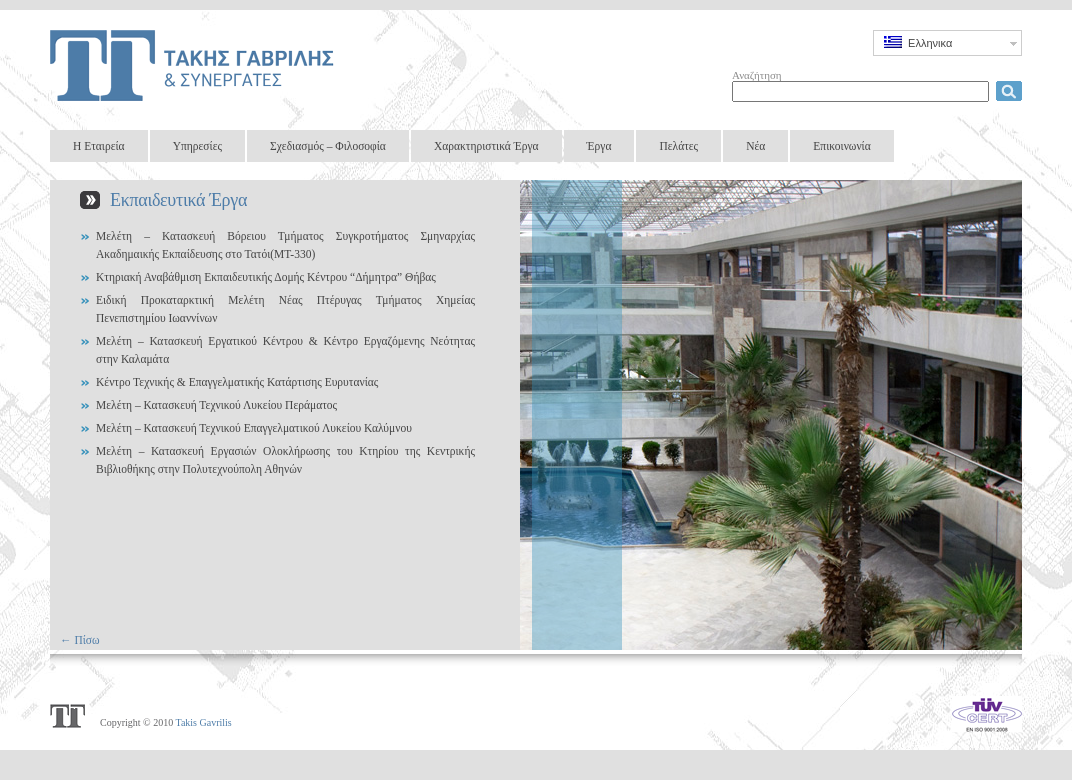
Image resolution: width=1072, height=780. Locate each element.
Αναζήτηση (757, 75)
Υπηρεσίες (197, 146)
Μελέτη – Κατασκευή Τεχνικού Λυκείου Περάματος (216, 405)
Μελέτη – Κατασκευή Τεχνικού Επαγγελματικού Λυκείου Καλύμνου (254, 428)
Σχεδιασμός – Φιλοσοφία (328, 146)
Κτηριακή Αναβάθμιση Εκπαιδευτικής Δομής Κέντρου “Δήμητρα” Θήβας (266, 277)
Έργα (599, 146)
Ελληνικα (918, 42)
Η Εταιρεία (99, 146)
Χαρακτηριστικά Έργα (486, 146)
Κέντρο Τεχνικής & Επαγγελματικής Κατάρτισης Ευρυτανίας (237, 382)
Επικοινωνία (841, 146)
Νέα (755, 146)
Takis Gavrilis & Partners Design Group (195, 65)
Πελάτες (678, 146)
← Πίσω (80, 640)
